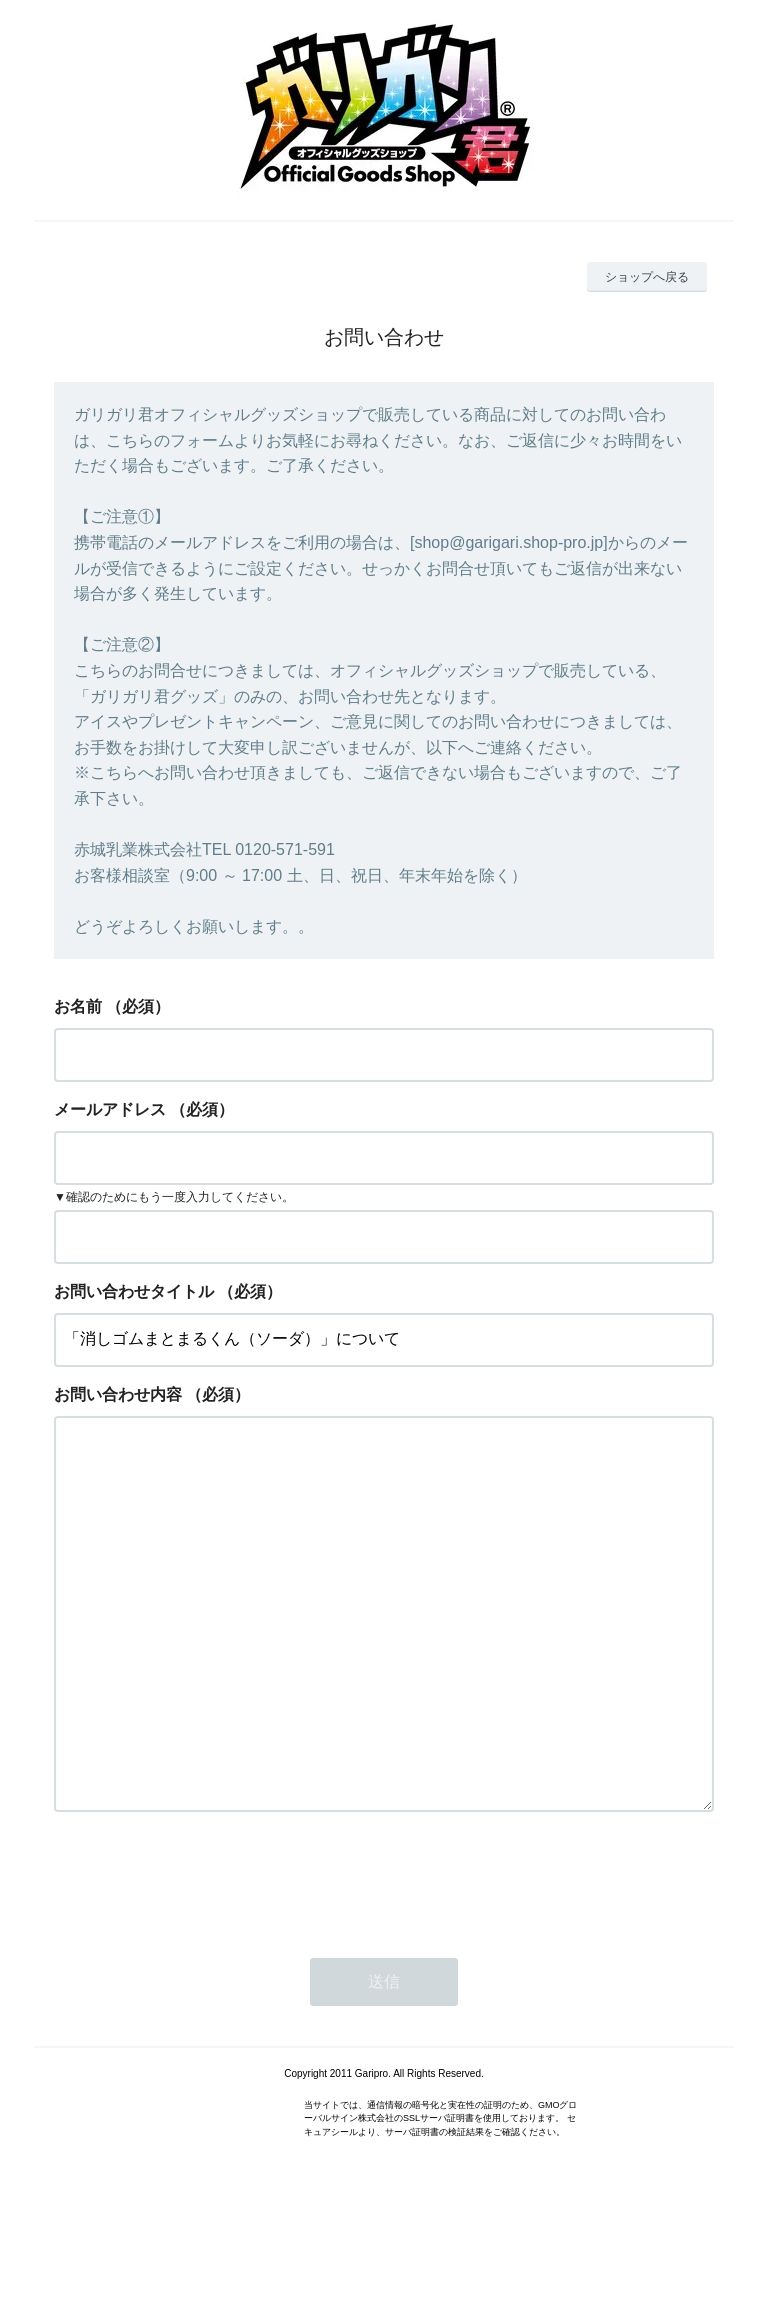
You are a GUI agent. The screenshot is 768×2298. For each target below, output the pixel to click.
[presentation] (206, 1959)
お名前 (78, 1006)
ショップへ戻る (647, 277)
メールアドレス (110, 1109)
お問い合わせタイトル (134, 1291)
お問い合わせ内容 (118, 1394)
